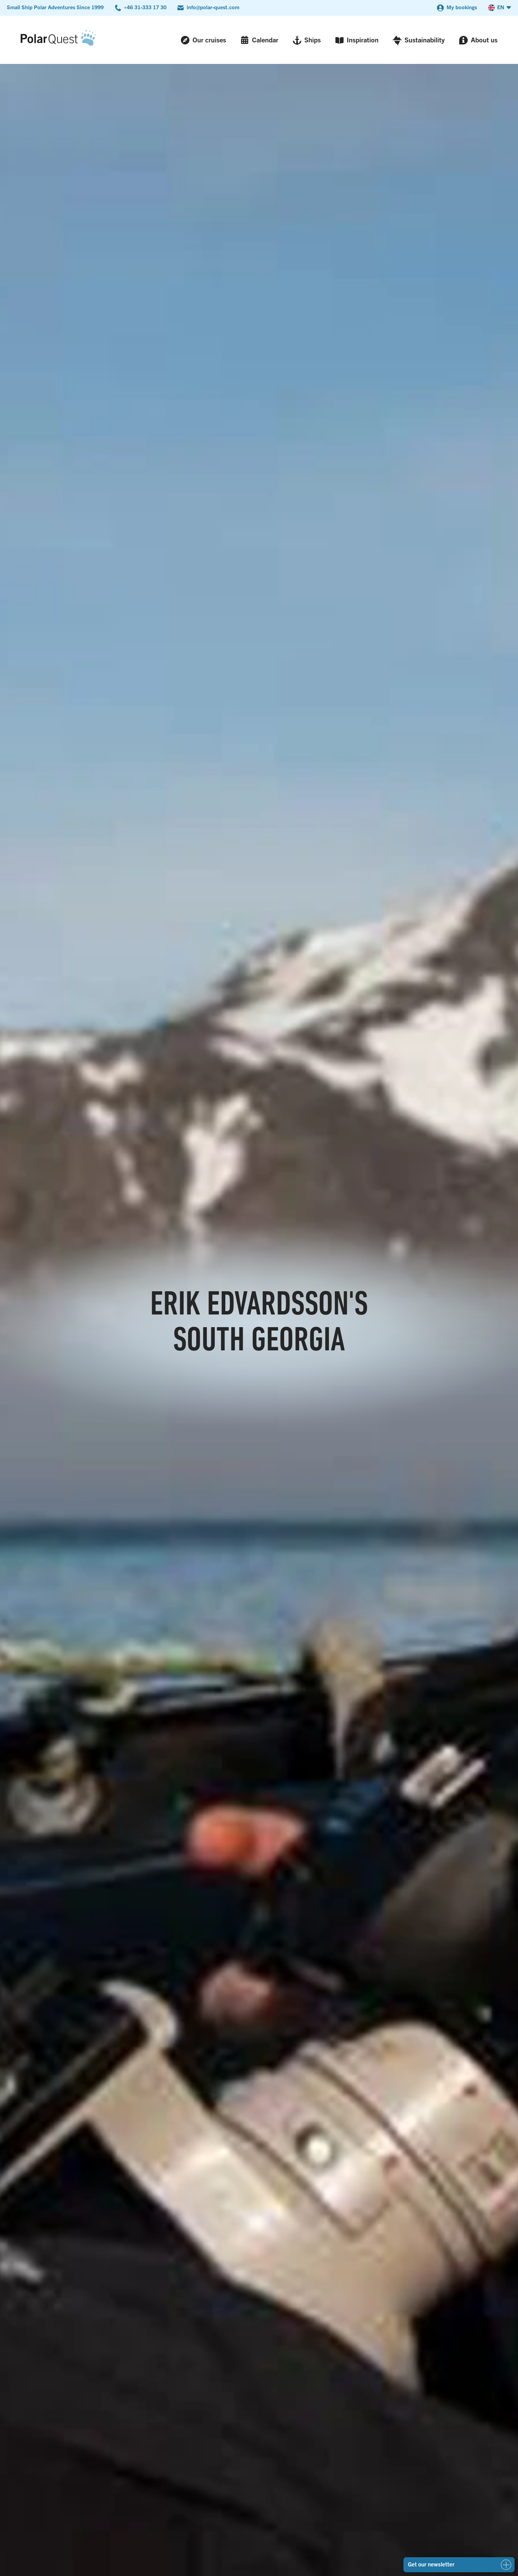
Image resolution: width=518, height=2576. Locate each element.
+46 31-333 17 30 (145, 7)
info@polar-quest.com (213, 7)
